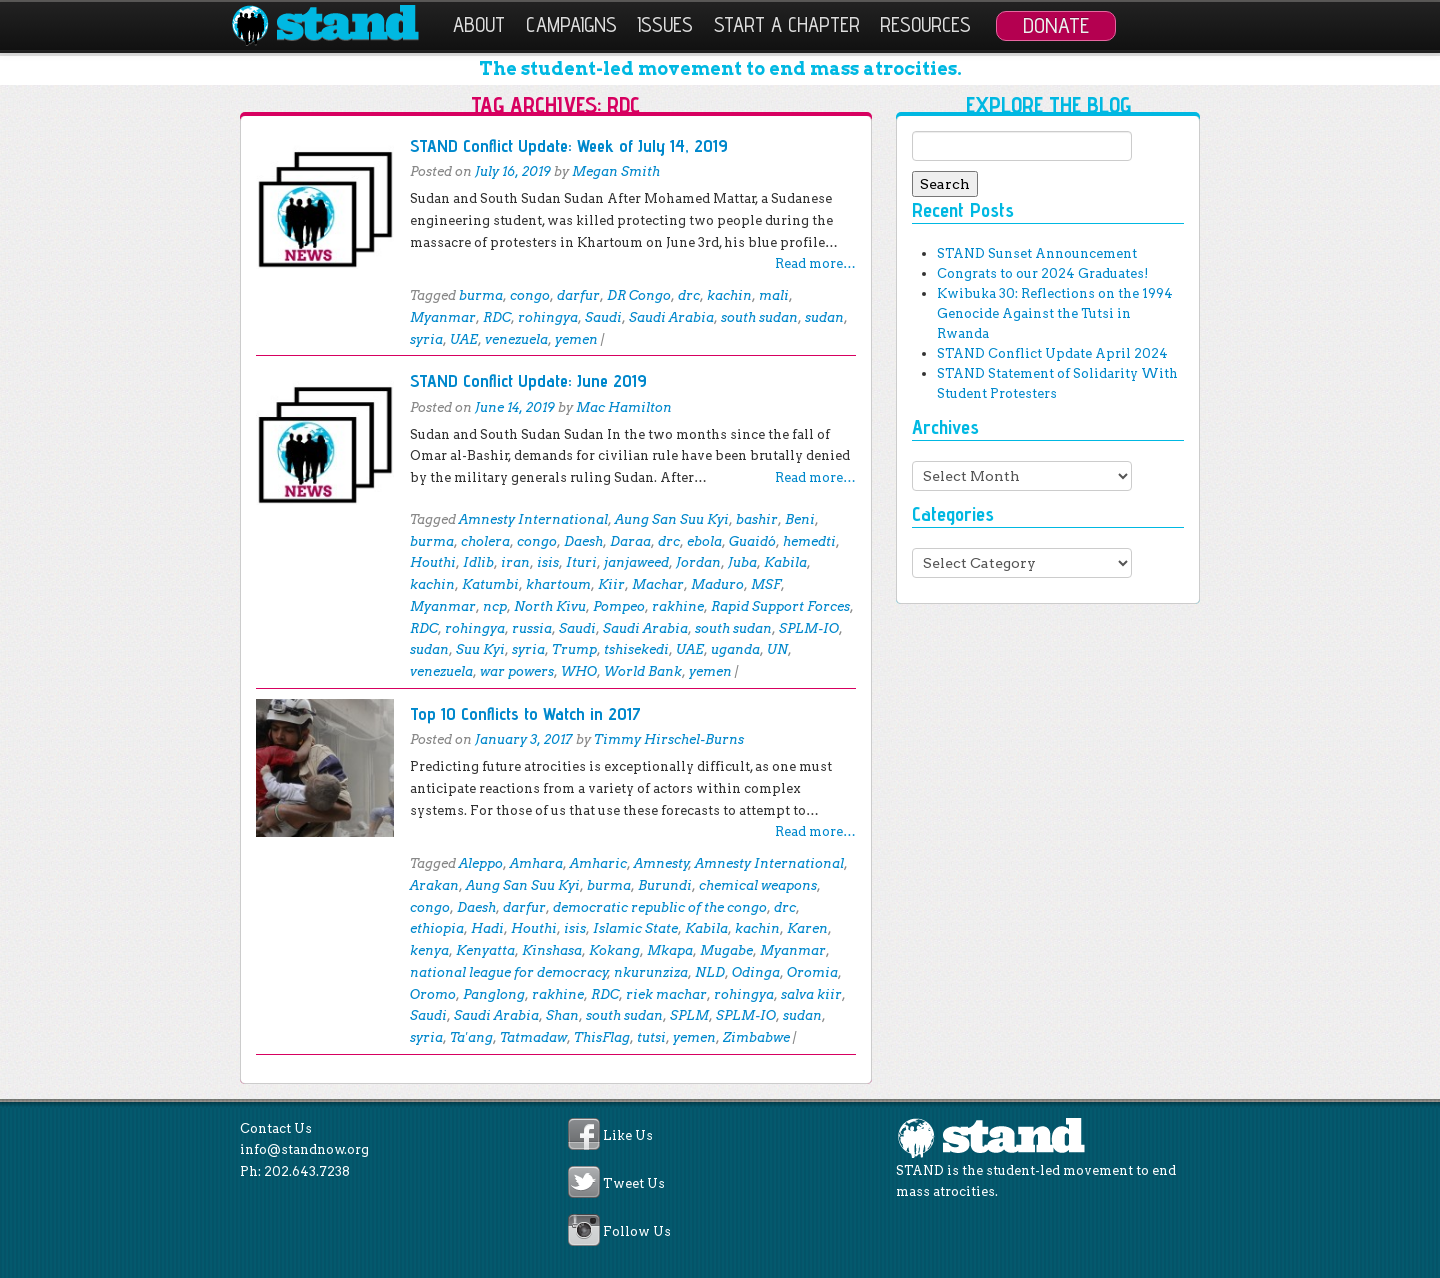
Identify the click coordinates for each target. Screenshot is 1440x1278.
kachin (729, 295)
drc (689, 295)
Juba (742, 562)
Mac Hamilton (624, 407)
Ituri (581, 562)
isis (548, 562)
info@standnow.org (304, 1149)
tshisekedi (636, 649)
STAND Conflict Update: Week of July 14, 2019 (569, 145)
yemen (576, 339)
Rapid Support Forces (780, 606)
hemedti (809, 541)
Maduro (717, 584)
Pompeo (619, 606)
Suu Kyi (480, 649)
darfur (578, 295)
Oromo (433, 994)
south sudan (759, 317)
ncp (495, 606)
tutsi (651, 1037)
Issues (665, 24)
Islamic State (635, 928)
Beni (800, 519)
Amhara (536, 863)
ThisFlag (602, 1037)
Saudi (603, 317)
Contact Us (276, 1128)
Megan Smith (616, 171)
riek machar (666, 994)
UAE (464, 339)
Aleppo (481, 863)
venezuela (516, 339)
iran (515, 562)
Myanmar (443, 317)
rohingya (548, 317)
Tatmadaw (533, 1037)
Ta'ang (471, 1037)
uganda (735, 649)
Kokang (614, 950)
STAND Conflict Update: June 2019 (528, 380)
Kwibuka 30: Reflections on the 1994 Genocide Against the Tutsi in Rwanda (1055, 313)
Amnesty (661, 863)
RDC (497, 317)
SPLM (689, 1015)
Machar (658, 584)
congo (530, 295)
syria (426, 339)
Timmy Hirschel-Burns (669, 739)
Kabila (785, 562)
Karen (807, 928)
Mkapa (670, 950)
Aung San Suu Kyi (672, 519)
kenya (429, 950)
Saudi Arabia (671, 317)
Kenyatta (485, 950)
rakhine (678, 606)
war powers (517, 671)
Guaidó (752, 541)
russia (532, 628)
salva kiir (811, 994)
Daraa (630, 541)
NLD (710, 972)
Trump (574, 649)
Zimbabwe (756, 1037)
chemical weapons (758, 885)
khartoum (558, 584)
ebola (704, 541)
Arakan (434, 885)
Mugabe (726, 950)
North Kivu (550, 606)
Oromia (812, 972)
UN (777, 649)
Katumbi (490, 584)
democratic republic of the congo (660, 907)
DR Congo (639, 295)
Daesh (583, 541)
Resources (925, 24)
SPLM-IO (809, 628)
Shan (562, 1015)
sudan (824, 317)
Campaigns (571, 24)
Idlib (478, 562)
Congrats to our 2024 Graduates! (1042, 273)
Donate (1056, 25)
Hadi (487, 928)
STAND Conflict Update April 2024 (1052, 353)
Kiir (611, 584)
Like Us (628, 1135)
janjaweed (636, 562)
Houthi (433, 562)
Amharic (598, 863)
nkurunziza (651, 972)
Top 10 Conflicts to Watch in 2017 (525, 713)
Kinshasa (552, 950)
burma (481, 295)
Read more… (815, 263)
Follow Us (637, 1232)
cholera (485, 541)
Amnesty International (533, 519)
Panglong (494, 994)
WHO (579, 671)
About (479, 24)
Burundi (665, 885)
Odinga (756, 972)
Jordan (698, 562)
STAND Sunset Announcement (1037, 253)
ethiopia (437, 928)
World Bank (643, 671)
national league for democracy (509, 972)
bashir (757, 519)
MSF (766, 584)
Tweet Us (634, 1183)
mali (774, 295)
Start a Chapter (787, 24)
